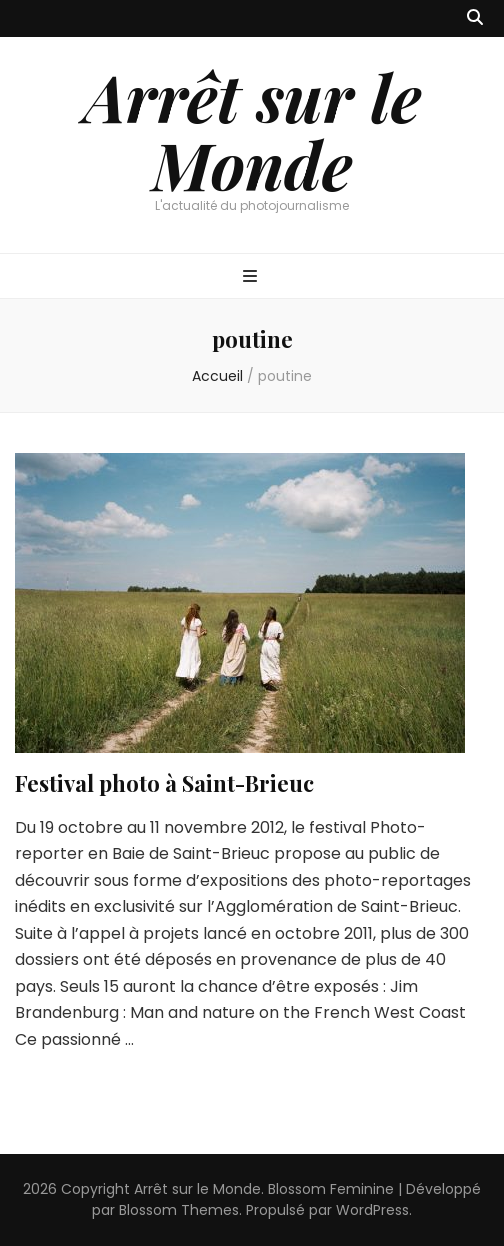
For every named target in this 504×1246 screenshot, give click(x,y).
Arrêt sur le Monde (252, 130)
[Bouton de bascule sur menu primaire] (252, 277)
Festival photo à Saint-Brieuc (164, 783)
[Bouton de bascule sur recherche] (475, 18)
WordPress (372, 1210)
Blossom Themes (179, 1210)
